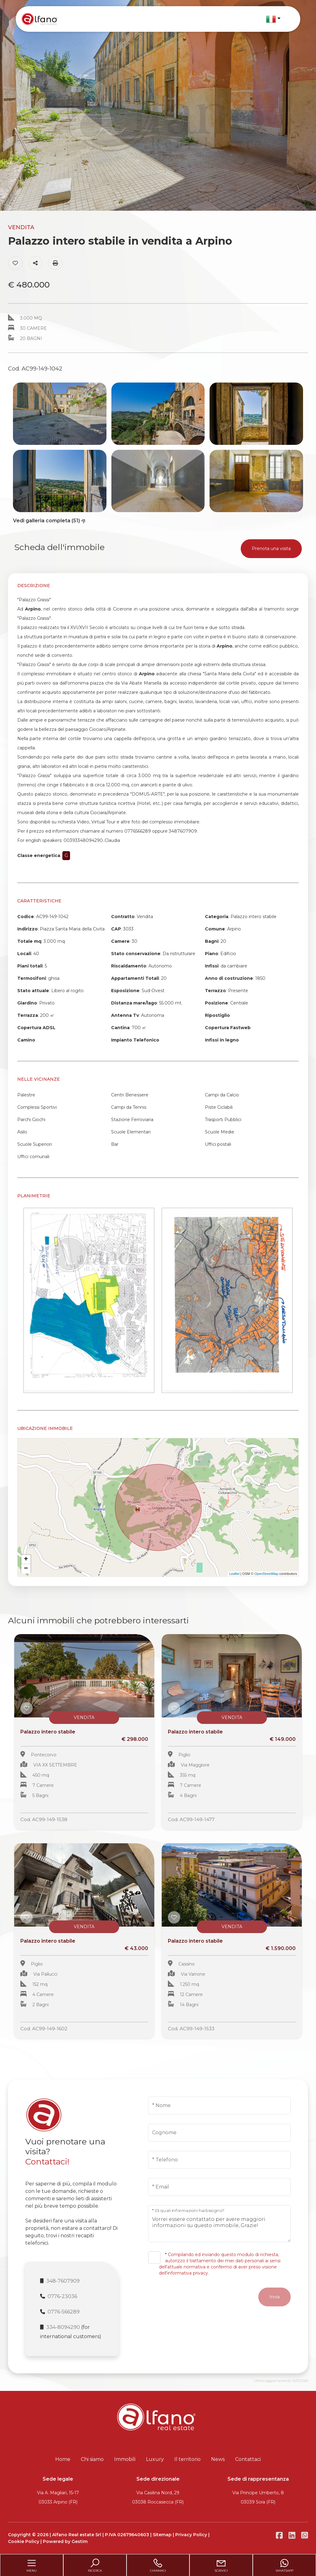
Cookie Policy (23, 2541)
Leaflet (234, 1574)
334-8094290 (63, 2327)
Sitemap (162, 2534)
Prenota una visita (271, 548)
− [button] (26, 1568)
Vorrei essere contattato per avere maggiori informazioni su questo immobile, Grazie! (219, 2223)
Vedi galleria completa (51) (49, 521)
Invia (274, 2297)
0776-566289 (64, 2312)
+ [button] (26, 1559)
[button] (273, 19)
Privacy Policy (191, 2534)
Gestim (80, 2541)
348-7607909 (63, 2281)
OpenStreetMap (266, 1574)
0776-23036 (62, 2296)
